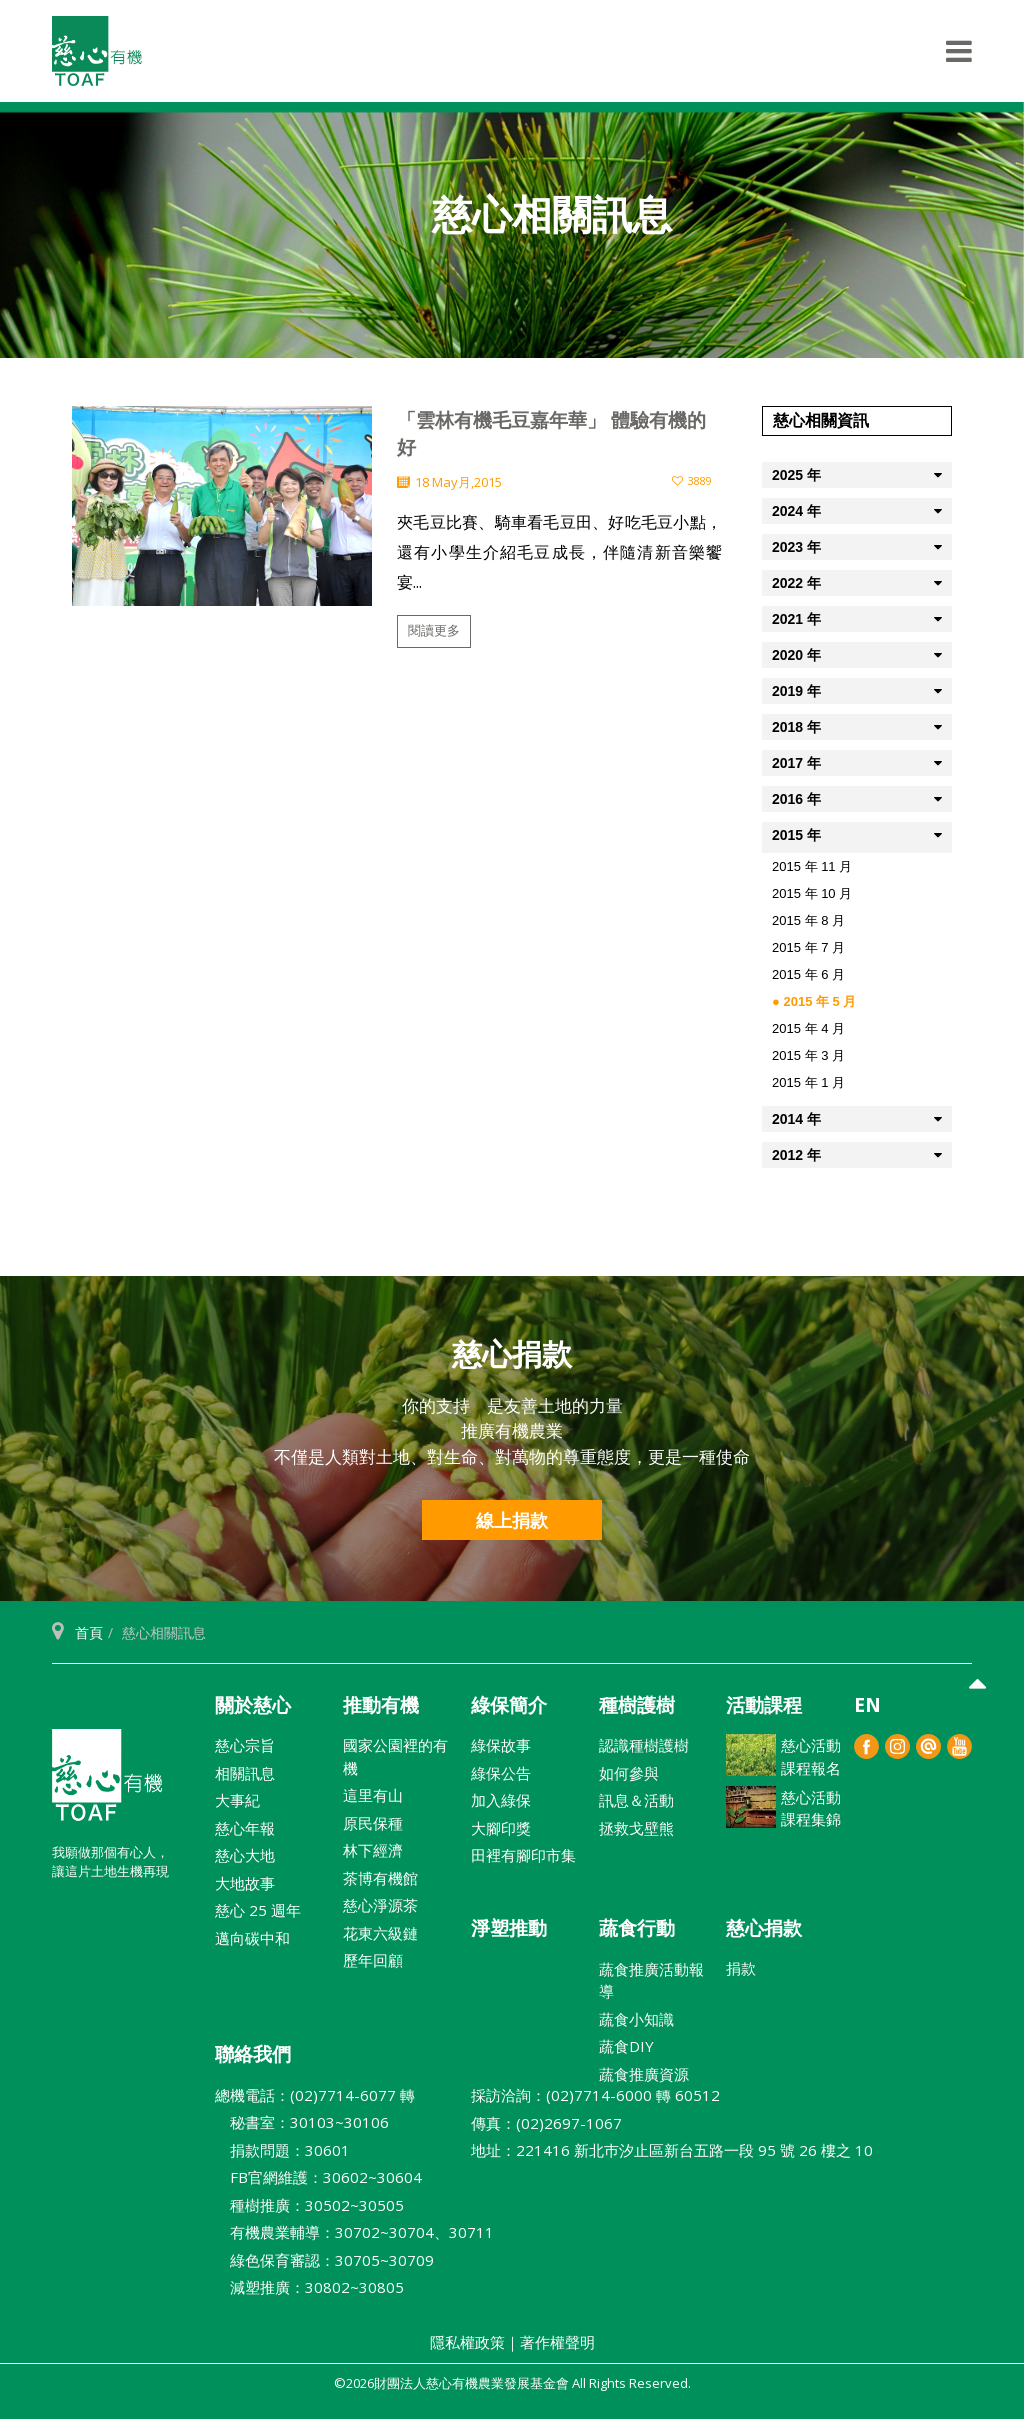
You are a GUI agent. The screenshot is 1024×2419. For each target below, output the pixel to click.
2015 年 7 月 (808, 947)
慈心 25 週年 (258, 1910)
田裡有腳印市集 (523, 1855)
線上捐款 (512, 1520)
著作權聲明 (557, 2342)
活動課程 (764, 1705)
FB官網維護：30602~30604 (318, 2177)
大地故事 (245, 1883)
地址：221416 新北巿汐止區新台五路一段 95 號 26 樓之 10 (672, 2150)
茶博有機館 (380, 1878)
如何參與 (629, 1773)
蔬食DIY (626, 2046)
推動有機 (381, 1705)
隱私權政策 (467, 2342)
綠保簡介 (509, 1705)
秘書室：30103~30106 (302, 2122)
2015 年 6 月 (808, 974)
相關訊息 (245, 1773)
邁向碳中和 (252, 1938)
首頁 (89, 1632)
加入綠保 (501, 1800)
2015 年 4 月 (808, 1028)
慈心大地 (245, 1855)
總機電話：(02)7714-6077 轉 (315, 2095)
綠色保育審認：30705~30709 (324, 2260)
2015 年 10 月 (812, 893)
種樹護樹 (637, 1705)
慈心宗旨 (245, 1745)
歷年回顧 (373, 1960)
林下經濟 (373, 1850)
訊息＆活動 (636, 1800)
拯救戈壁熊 (636, 1828)
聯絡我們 (253, 2054)
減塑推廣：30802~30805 (309, 2287)
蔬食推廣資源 (644, 2074)
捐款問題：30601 (282, 2150)
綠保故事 (501, 1745)
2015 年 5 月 (819, 1001)
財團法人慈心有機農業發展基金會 (107, 1783)
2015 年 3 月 (808, 1055)
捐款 (741, 1968)
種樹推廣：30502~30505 (309, 2205)
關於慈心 (253, 1705)
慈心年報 (245, 1828)
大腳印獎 (501, 1828)
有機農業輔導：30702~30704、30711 (354, 2232)
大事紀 (237, 1800)
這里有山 (373, 1795)
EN (867, 1705)
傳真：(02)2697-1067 (546, 2123)
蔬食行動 (637, 1928)
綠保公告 (501, 1773)
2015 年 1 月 (808, 1082)
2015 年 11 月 (812, 866)
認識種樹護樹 (644, 1745)
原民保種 (373, 1823)
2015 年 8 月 (808, 920)
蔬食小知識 (636, 2019)
